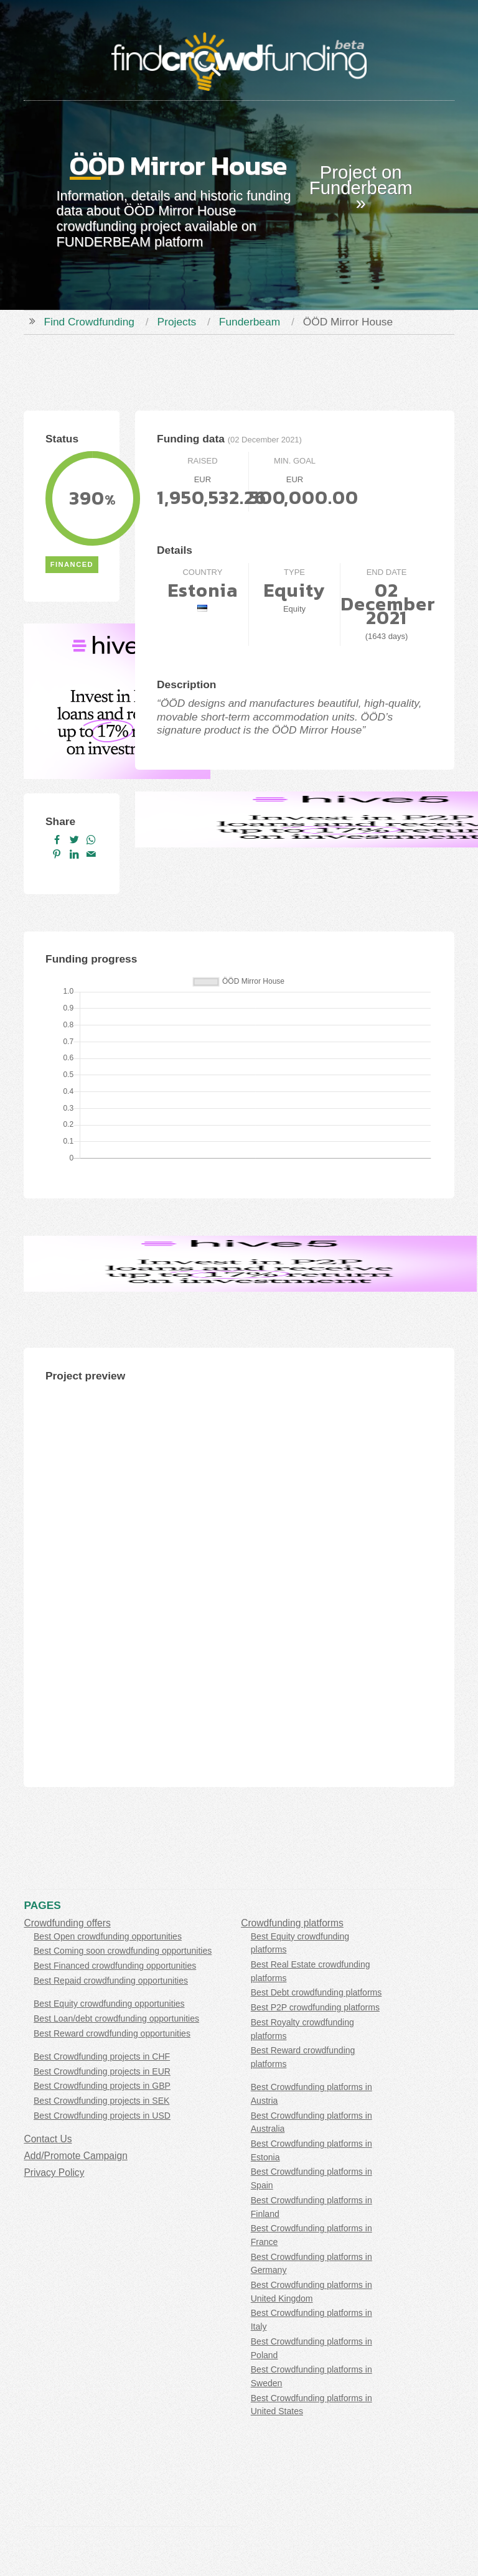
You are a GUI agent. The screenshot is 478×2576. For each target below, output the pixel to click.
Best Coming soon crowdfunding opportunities (123, 1951)
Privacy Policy (54, 2172)
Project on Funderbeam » (361, 187)
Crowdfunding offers (67, 1923)
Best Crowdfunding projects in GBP (102, 2086)
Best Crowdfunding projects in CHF (102, 2056)
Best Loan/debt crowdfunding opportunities (116, 2018)
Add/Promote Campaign (75, 2155)
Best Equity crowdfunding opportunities (109, 2004)
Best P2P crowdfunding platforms (315, 2007)
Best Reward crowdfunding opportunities (112, 2033)
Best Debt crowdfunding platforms (316, 1992)
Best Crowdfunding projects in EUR (102, 2071)
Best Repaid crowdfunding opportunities (111, 1981)
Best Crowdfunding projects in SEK (101, 2101)
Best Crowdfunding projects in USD (102, 2116)
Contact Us (48, 2139)
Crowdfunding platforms (292, 1923)
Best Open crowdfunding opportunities (108, 1936)
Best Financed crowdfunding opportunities (115, 1966)
